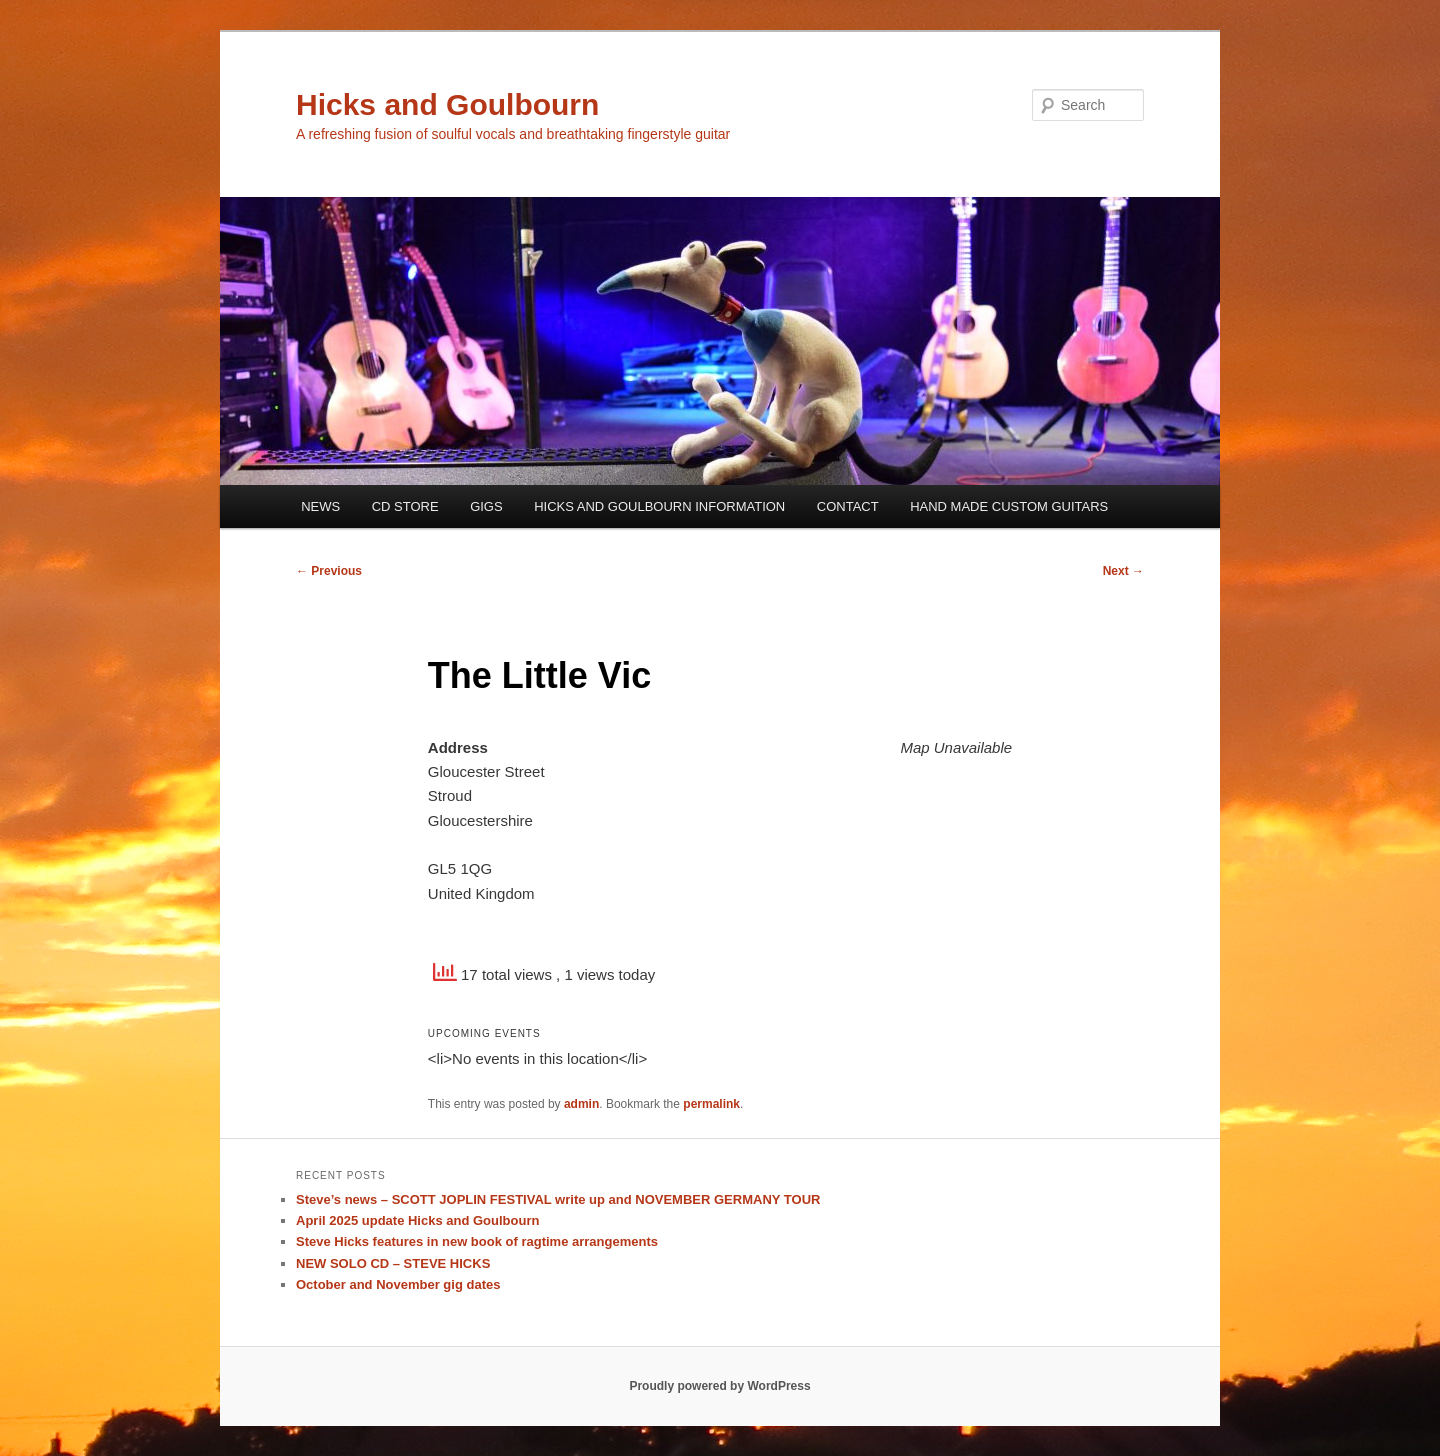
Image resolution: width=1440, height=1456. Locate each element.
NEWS (320, 506)
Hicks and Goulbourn (447, 104)
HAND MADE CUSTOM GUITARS (1009, 506)
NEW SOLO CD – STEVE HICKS (393, 1263)
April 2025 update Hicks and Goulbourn (417, 1220)
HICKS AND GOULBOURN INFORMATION (659, 506)
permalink (711, 1104)
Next (1123, 571)
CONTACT (848, 506)
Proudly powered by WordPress (719, 1386)
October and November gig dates (398, 1284)
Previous (329, 571)
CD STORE (405, 506)
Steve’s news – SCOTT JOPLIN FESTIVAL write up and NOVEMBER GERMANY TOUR (558, 1199)
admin (581, 1104)
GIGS (486, 506)
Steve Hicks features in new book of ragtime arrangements (477, 1241)
